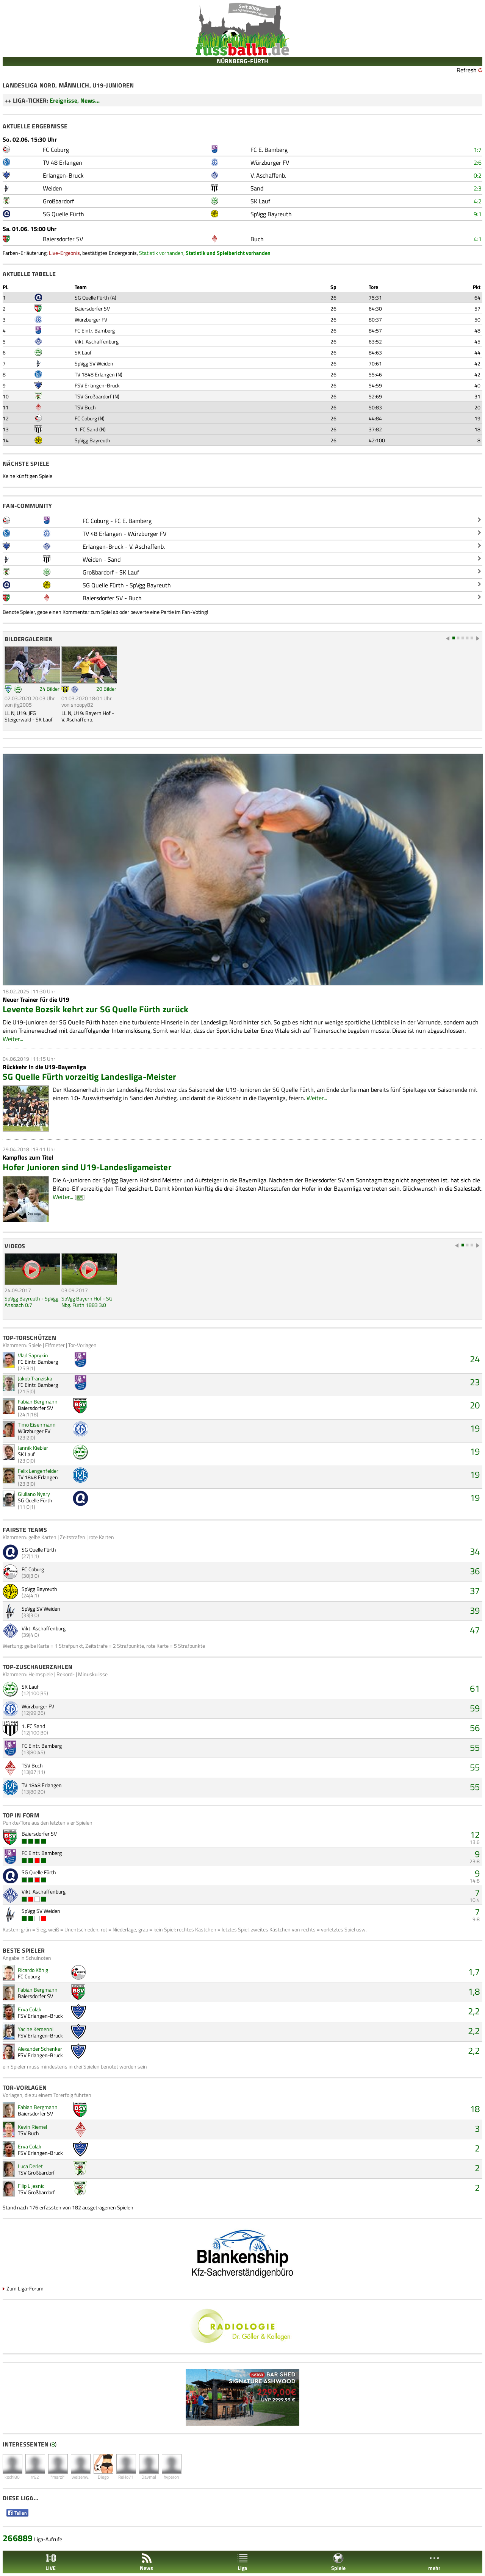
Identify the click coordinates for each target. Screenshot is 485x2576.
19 (475, 1428)
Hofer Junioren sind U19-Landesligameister (87, 1167)
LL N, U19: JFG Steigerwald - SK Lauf (29, 716)
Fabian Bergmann (38, 1401)
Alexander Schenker (40, 2049)
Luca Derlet (30, 2166)
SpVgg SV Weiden (94, 363)
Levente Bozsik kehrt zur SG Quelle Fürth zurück (96, 1009)
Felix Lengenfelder (38, 1471)
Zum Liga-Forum (25, 2288)
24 (475, 1359)
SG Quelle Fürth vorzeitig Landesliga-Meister (90, 1076)
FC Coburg (86, 418)
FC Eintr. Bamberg (95, 330)
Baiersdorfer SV (92, 308)
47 (475, 1630)
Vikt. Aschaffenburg (97, 341)
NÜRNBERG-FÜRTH (242, 61)
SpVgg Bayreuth (92, 440)
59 (475, 1708)
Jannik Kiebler (33, 1448)
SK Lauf (83, 352)
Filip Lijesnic (31, 2186)
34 (475, 1551)
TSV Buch (85, 407)
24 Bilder (49, 689)
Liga (242, 2562)
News (146, 2562)
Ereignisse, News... (75, 100)
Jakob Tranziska (35, 1378)
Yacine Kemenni (35, 2029)
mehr (434, 2562)
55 (475, 1747)
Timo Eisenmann (37, 1425)
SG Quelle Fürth (92, 297)
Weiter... (13, 1038)
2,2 (474, 2011)
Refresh (467, 70)
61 (475, 1688)
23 (475, 1382)
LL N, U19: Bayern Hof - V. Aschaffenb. (87, 716)
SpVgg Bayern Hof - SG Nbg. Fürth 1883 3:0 (87, 1301)
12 (475, 1834)
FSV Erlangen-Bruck (97, 385)
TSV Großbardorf (93, 396)
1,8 (474, 1991)
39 (475, 1610)
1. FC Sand (86, 429)
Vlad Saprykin (33, 1355)
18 (475, 2108)
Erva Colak (29, 2009)
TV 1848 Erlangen (95, 374)
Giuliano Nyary (34, 1494)
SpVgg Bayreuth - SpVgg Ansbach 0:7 (31, 1301)
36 (475, 1571)
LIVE (50, 2562)
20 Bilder (106, 689)
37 (475, 1590)
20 (475, 1405)
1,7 (474, 1971)
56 (475, 1728)
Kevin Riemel (32, 2127)
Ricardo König (33, 1970)
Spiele (338, 2562)
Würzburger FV (91, 319)
